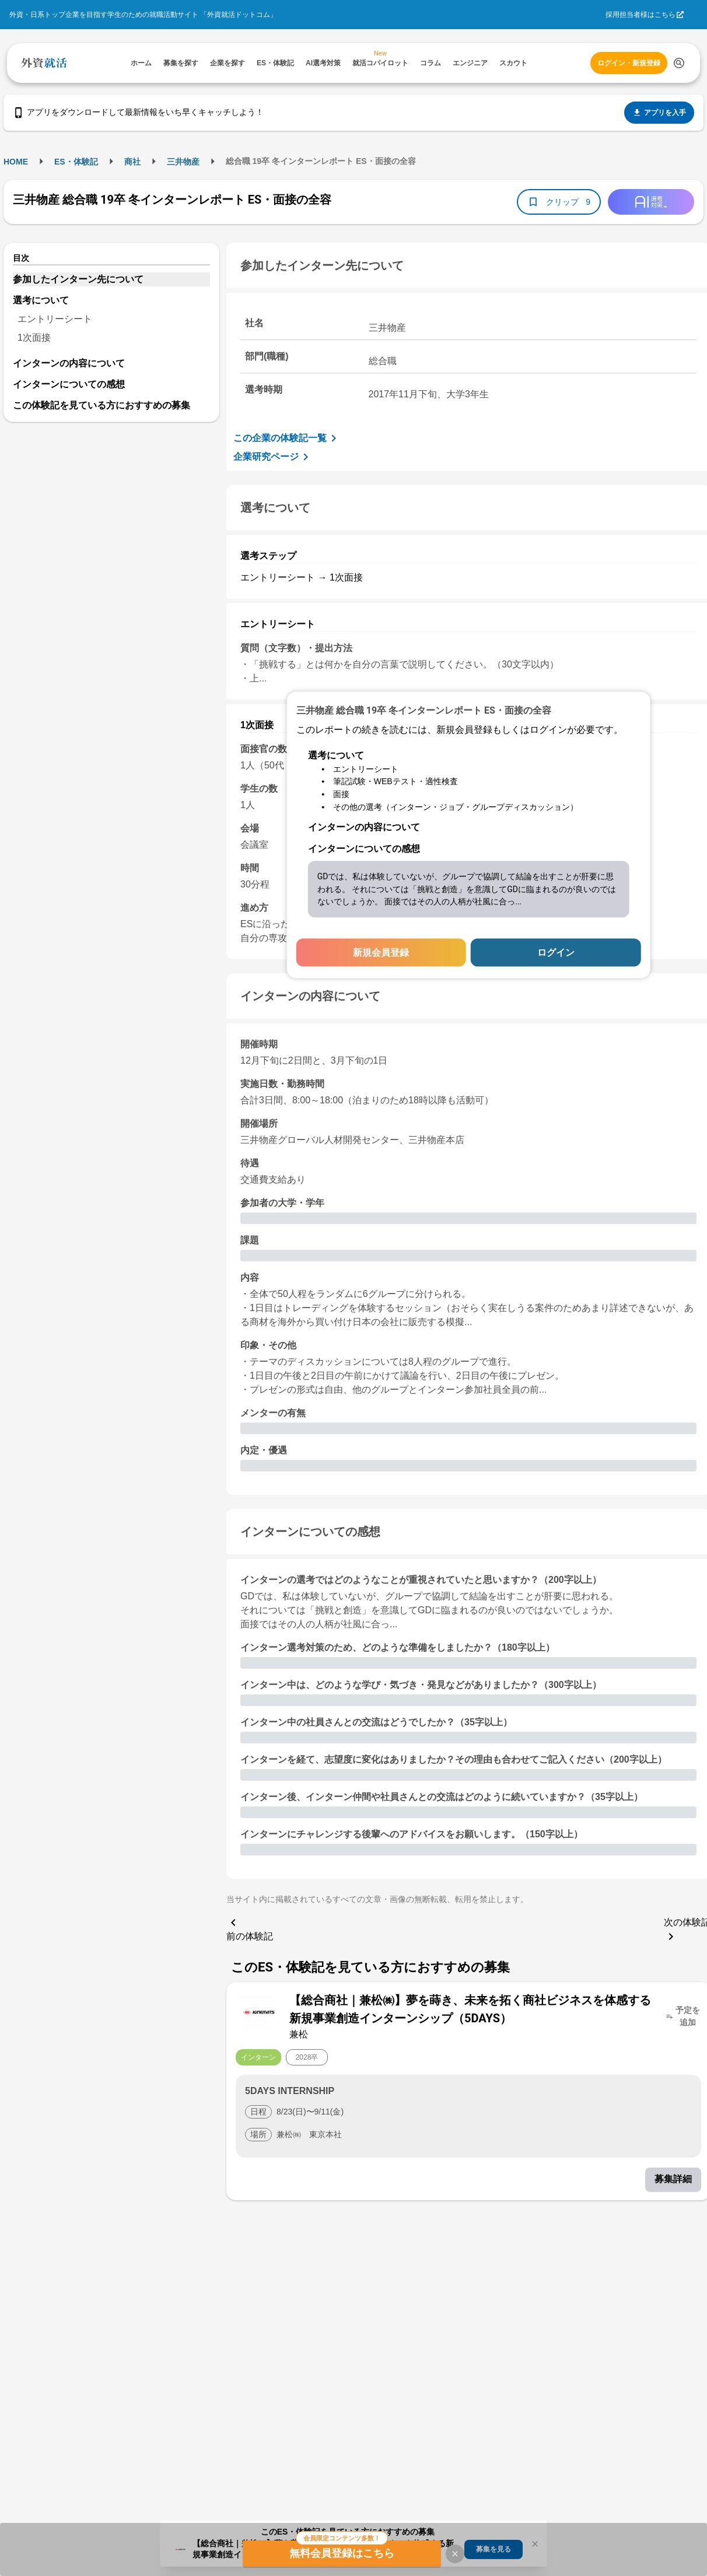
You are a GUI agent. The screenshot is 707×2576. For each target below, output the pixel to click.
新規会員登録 (381, 952)
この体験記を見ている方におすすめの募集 (101, 405)
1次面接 (34, 337)
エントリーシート (55, 319)
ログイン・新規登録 (628, 63)
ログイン (556, 952)
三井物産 (183, 161)
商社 (132, 161)
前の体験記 (249, 1928)
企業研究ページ (273, 457)
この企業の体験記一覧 (287, 438)
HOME (16, 161)
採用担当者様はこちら (641, 15)
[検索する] (679, 63)
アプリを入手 (659, 112)
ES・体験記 (76, 161)
